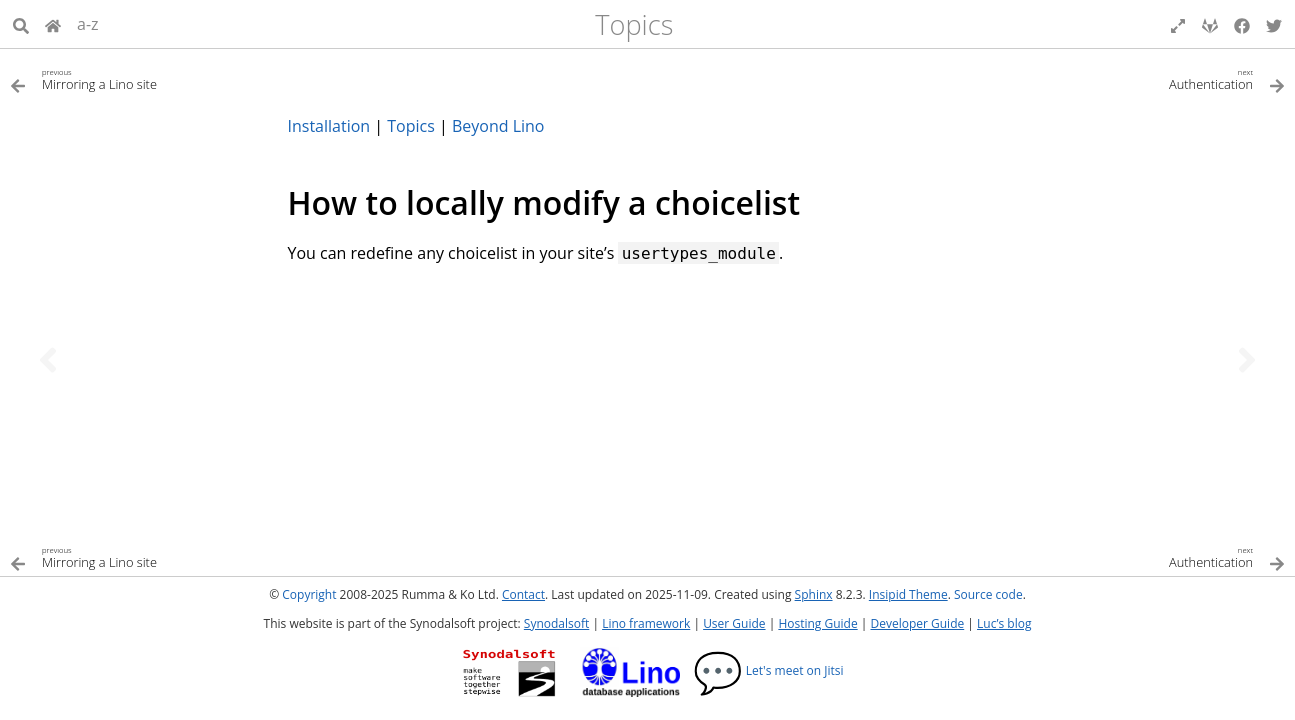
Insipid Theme (908, 594)
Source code (988, 594)
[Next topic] (1247, 360)
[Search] (21, 24)
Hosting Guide (817, 623)
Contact (523, 594)
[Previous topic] (48, 360)
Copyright (309, 594)
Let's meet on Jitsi (768, 670)
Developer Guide (917, 623)
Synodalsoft (556, 623)
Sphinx (814, 594)
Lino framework (646, 623)
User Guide (734, 623)
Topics (634, 24)
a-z (88, 24)
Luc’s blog (1004, 623)
